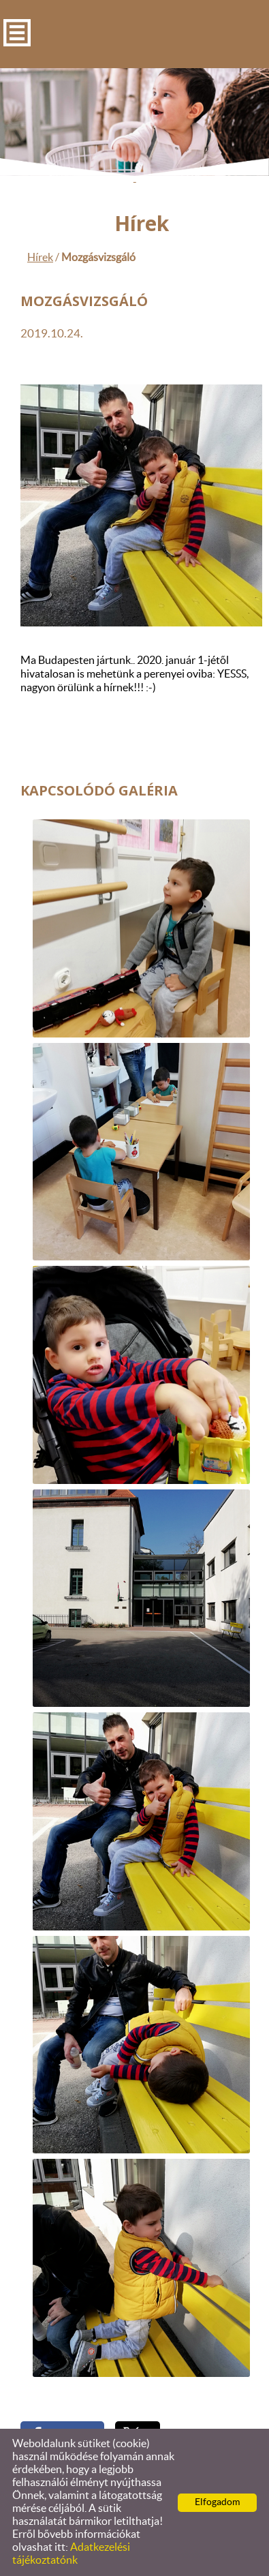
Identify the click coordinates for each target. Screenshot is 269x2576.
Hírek (40, 257)
